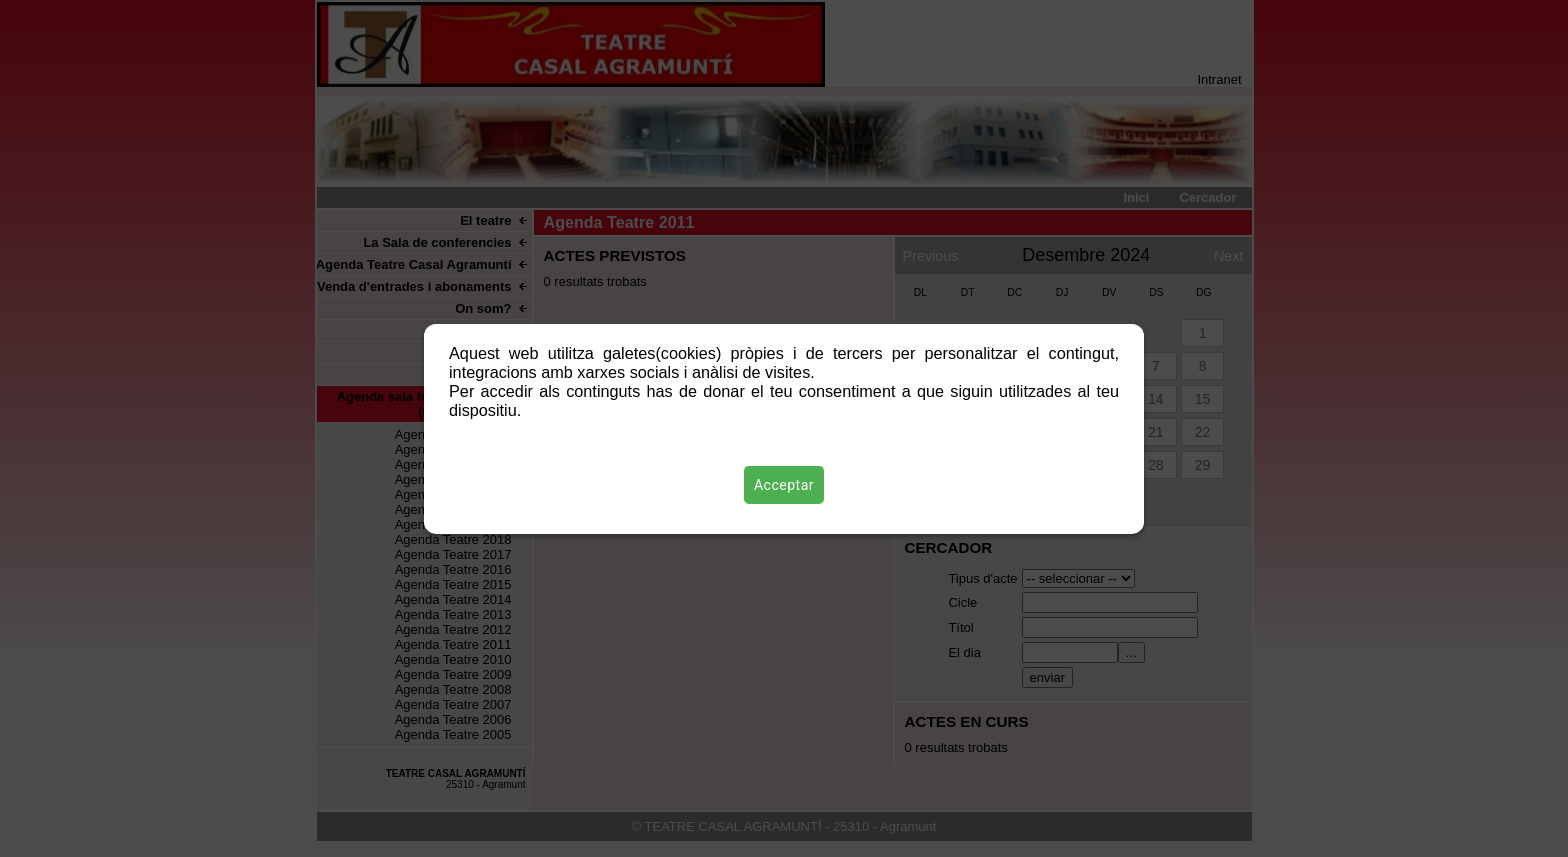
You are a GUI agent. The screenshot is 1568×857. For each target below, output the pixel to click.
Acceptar (784, 485)
